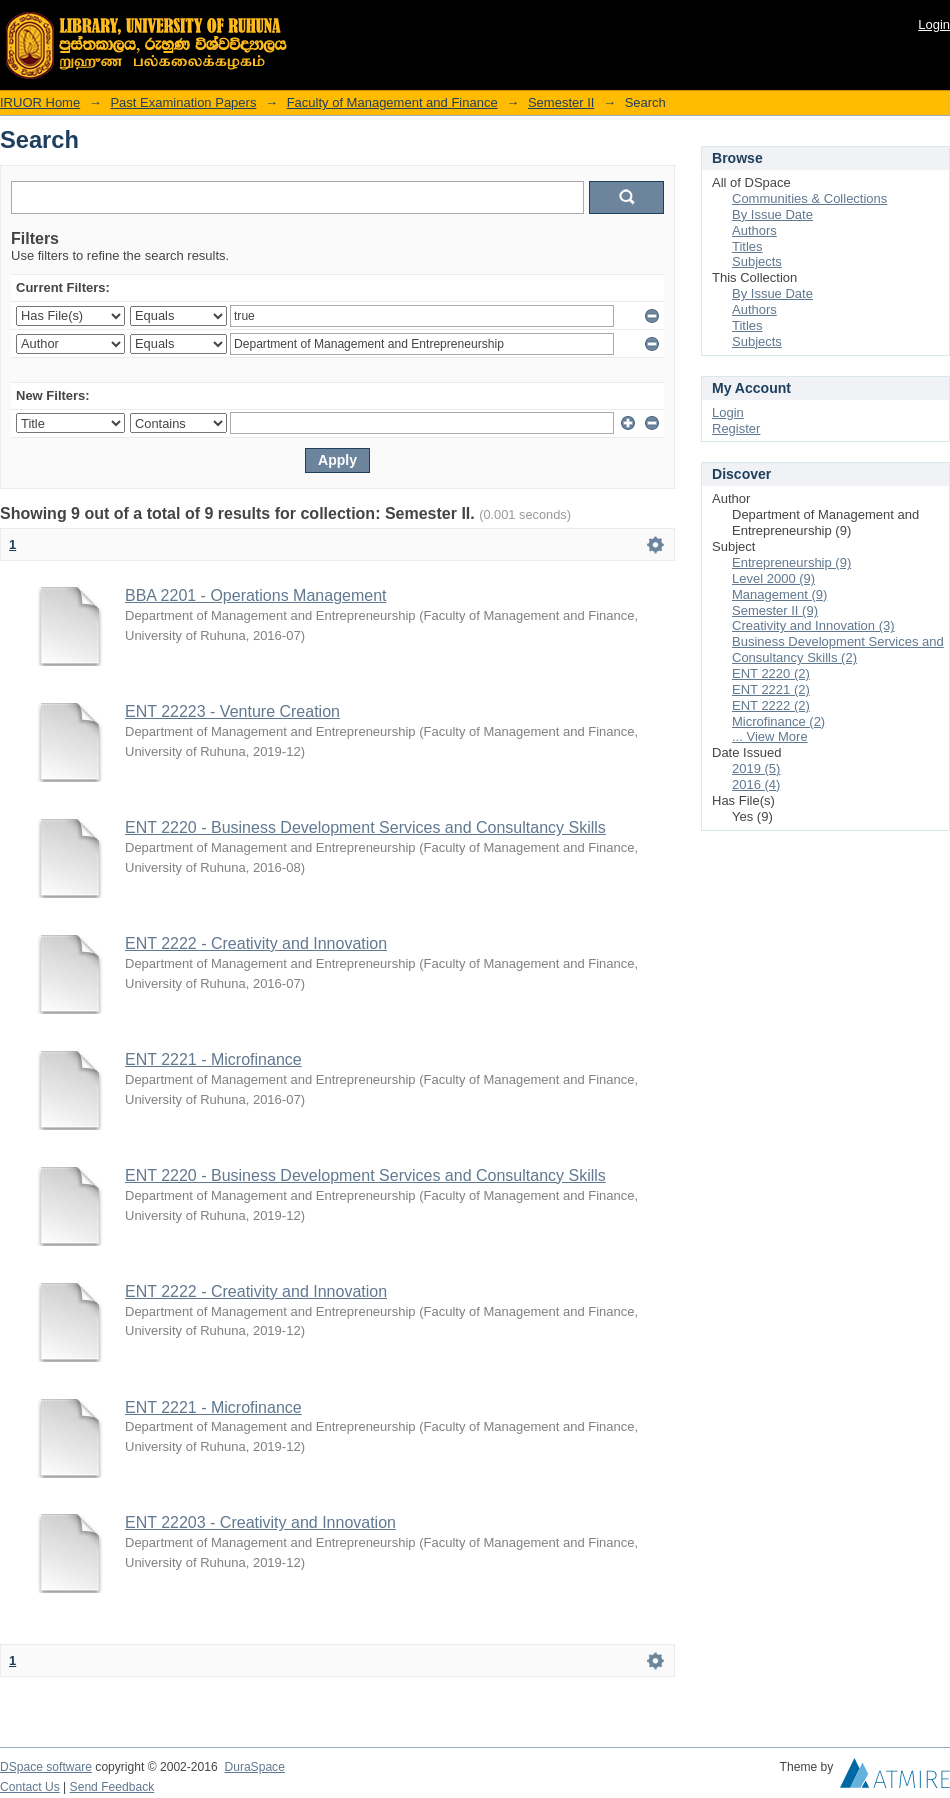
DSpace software (46, 1767)
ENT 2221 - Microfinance (213, 1059)
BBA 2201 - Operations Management (256, 595)
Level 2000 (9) (773, 578)
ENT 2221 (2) (771, 689)
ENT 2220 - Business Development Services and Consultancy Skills (365, 827)
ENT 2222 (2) (771, 705)
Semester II (561, 102)
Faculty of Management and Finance (392, 102)
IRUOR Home (40, 102)
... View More (770, 736)
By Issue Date (772, 214)
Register (736, 428)
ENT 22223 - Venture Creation (232, 711)
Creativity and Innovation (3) (813, 625)
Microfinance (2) (778, 721)
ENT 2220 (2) (771, 673)
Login (934, 24)
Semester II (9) (775, 610)
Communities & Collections (809, 198)
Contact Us (30, 1787)
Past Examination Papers (183, 102)
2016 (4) (756, 784)
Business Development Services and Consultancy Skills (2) (838, 649)
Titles (747, 246)
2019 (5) (756, 768)
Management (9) (779, 594)
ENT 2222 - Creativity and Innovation (256, 943)
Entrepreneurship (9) (791, 562)
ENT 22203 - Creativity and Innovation (260, 1522)
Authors (754, 230)
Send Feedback (112, 1787)
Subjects (757, 261)
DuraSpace (254, 1767)
